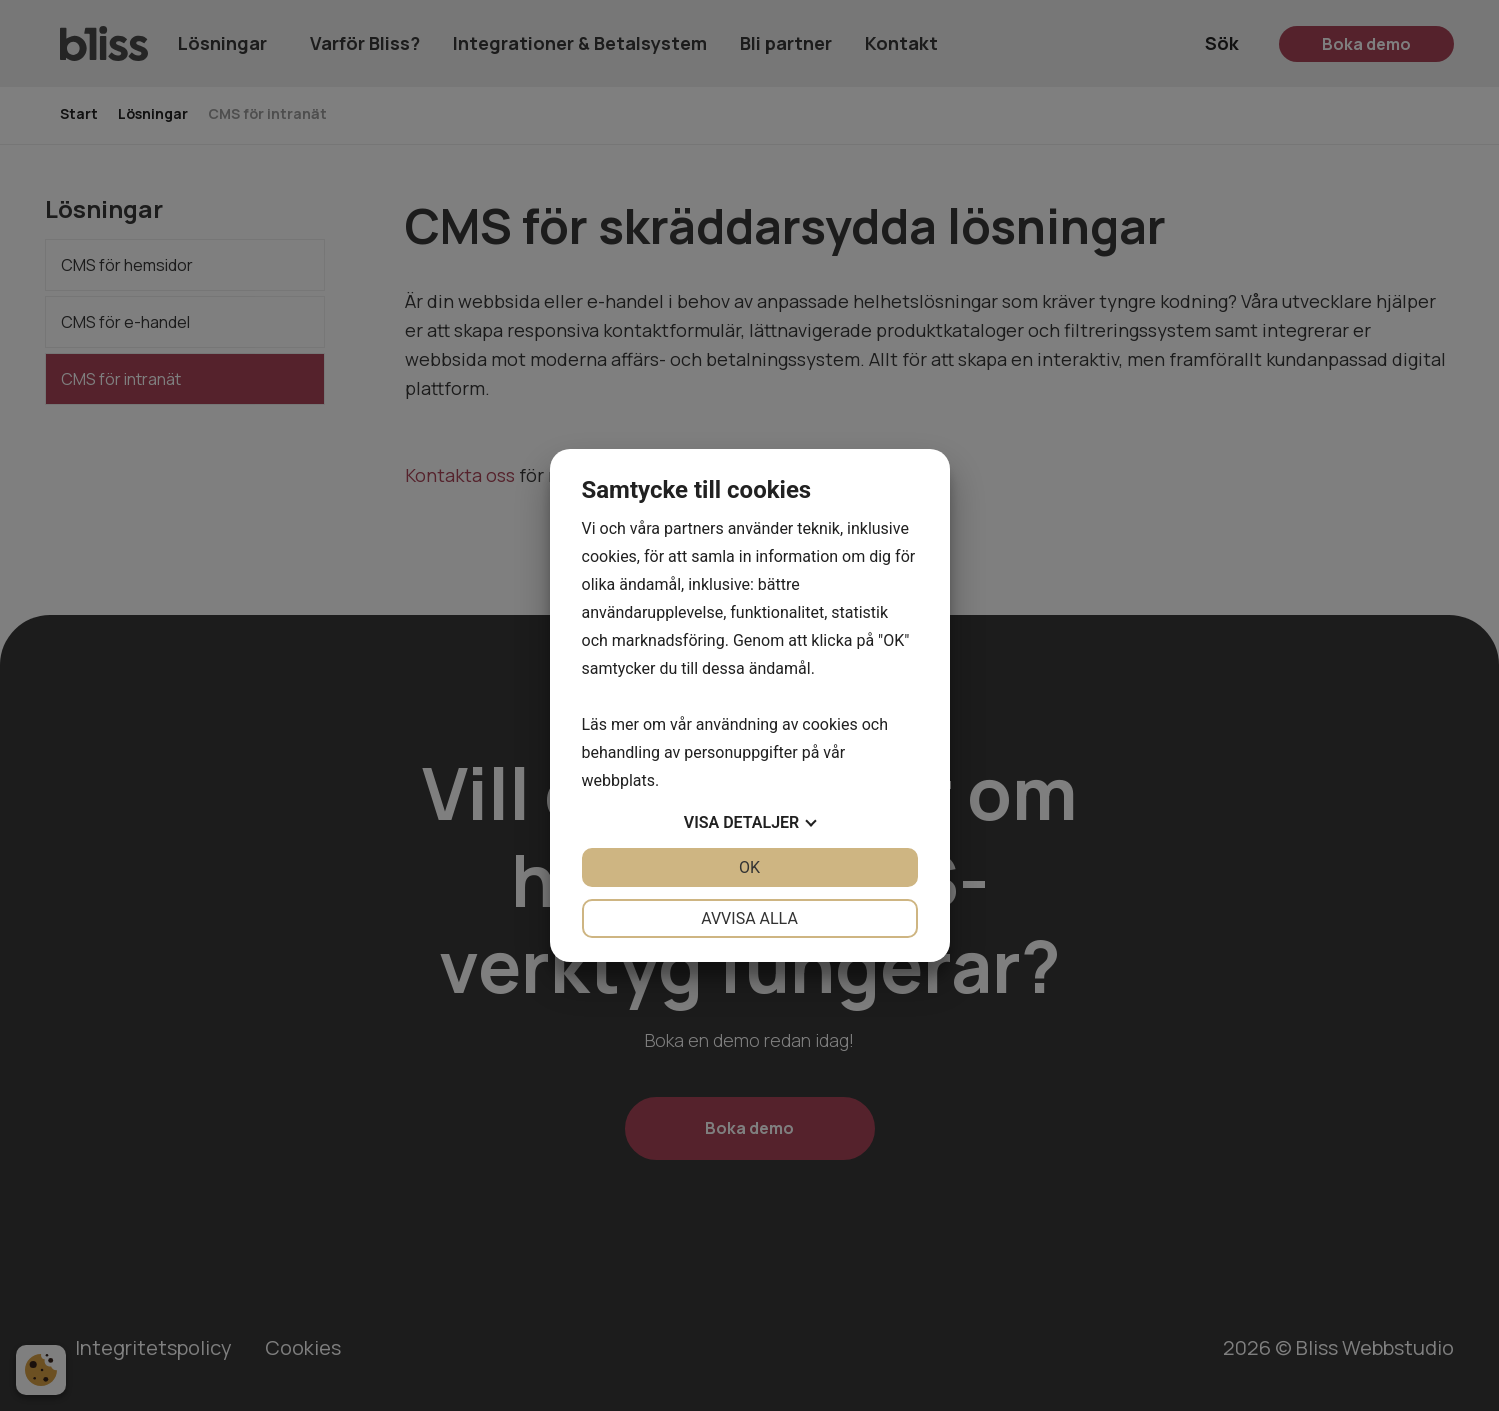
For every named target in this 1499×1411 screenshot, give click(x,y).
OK (749, 867)
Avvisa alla (749, 918)
